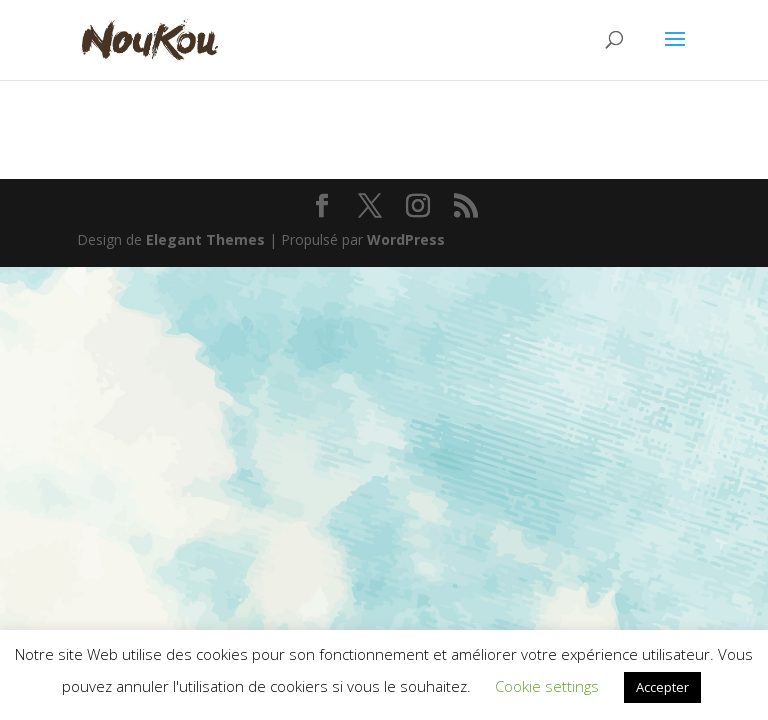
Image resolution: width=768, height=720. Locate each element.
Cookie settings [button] (547, 686)
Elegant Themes (205, 239)
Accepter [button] (662, 687)
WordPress (406, 239)
